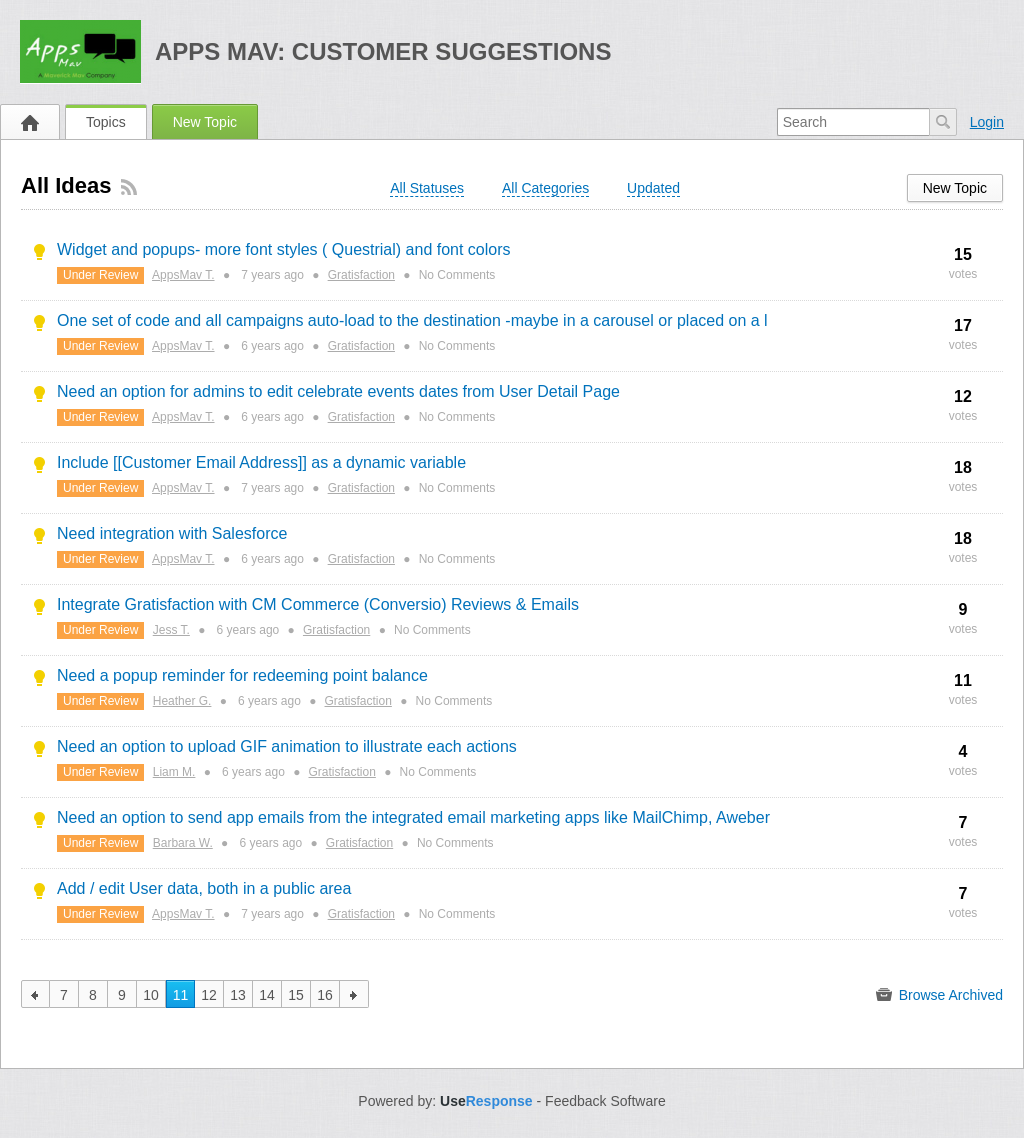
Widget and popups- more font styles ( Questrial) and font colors (284, 249)
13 (238, 995)
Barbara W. (183, 843)
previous (35, 994)
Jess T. (171, 630)
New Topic (205, 122)
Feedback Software (605, 1101)
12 (209, 995)
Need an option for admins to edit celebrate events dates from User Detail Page (338, 391)
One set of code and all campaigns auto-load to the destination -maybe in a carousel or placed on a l (412, 320)
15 (296, 995)
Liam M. (174, 772)
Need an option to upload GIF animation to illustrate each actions (287, 746)
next (354, 994)
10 (151, 995)
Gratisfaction (361, 275)
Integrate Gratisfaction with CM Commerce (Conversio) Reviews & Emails (318, 604)
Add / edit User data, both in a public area (204, 888)
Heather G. (182, 701)
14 (267, 995)
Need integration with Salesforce (172, 533)
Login (987, 122)
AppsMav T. (183, 275)
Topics (106, 122)
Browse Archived (939, 995)
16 (325, 995)
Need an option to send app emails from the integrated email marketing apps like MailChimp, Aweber (413, 817)
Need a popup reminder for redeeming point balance (242, 675)
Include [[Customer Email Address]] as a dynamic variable (261, 462)
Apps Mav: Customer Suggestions (383, 51)
